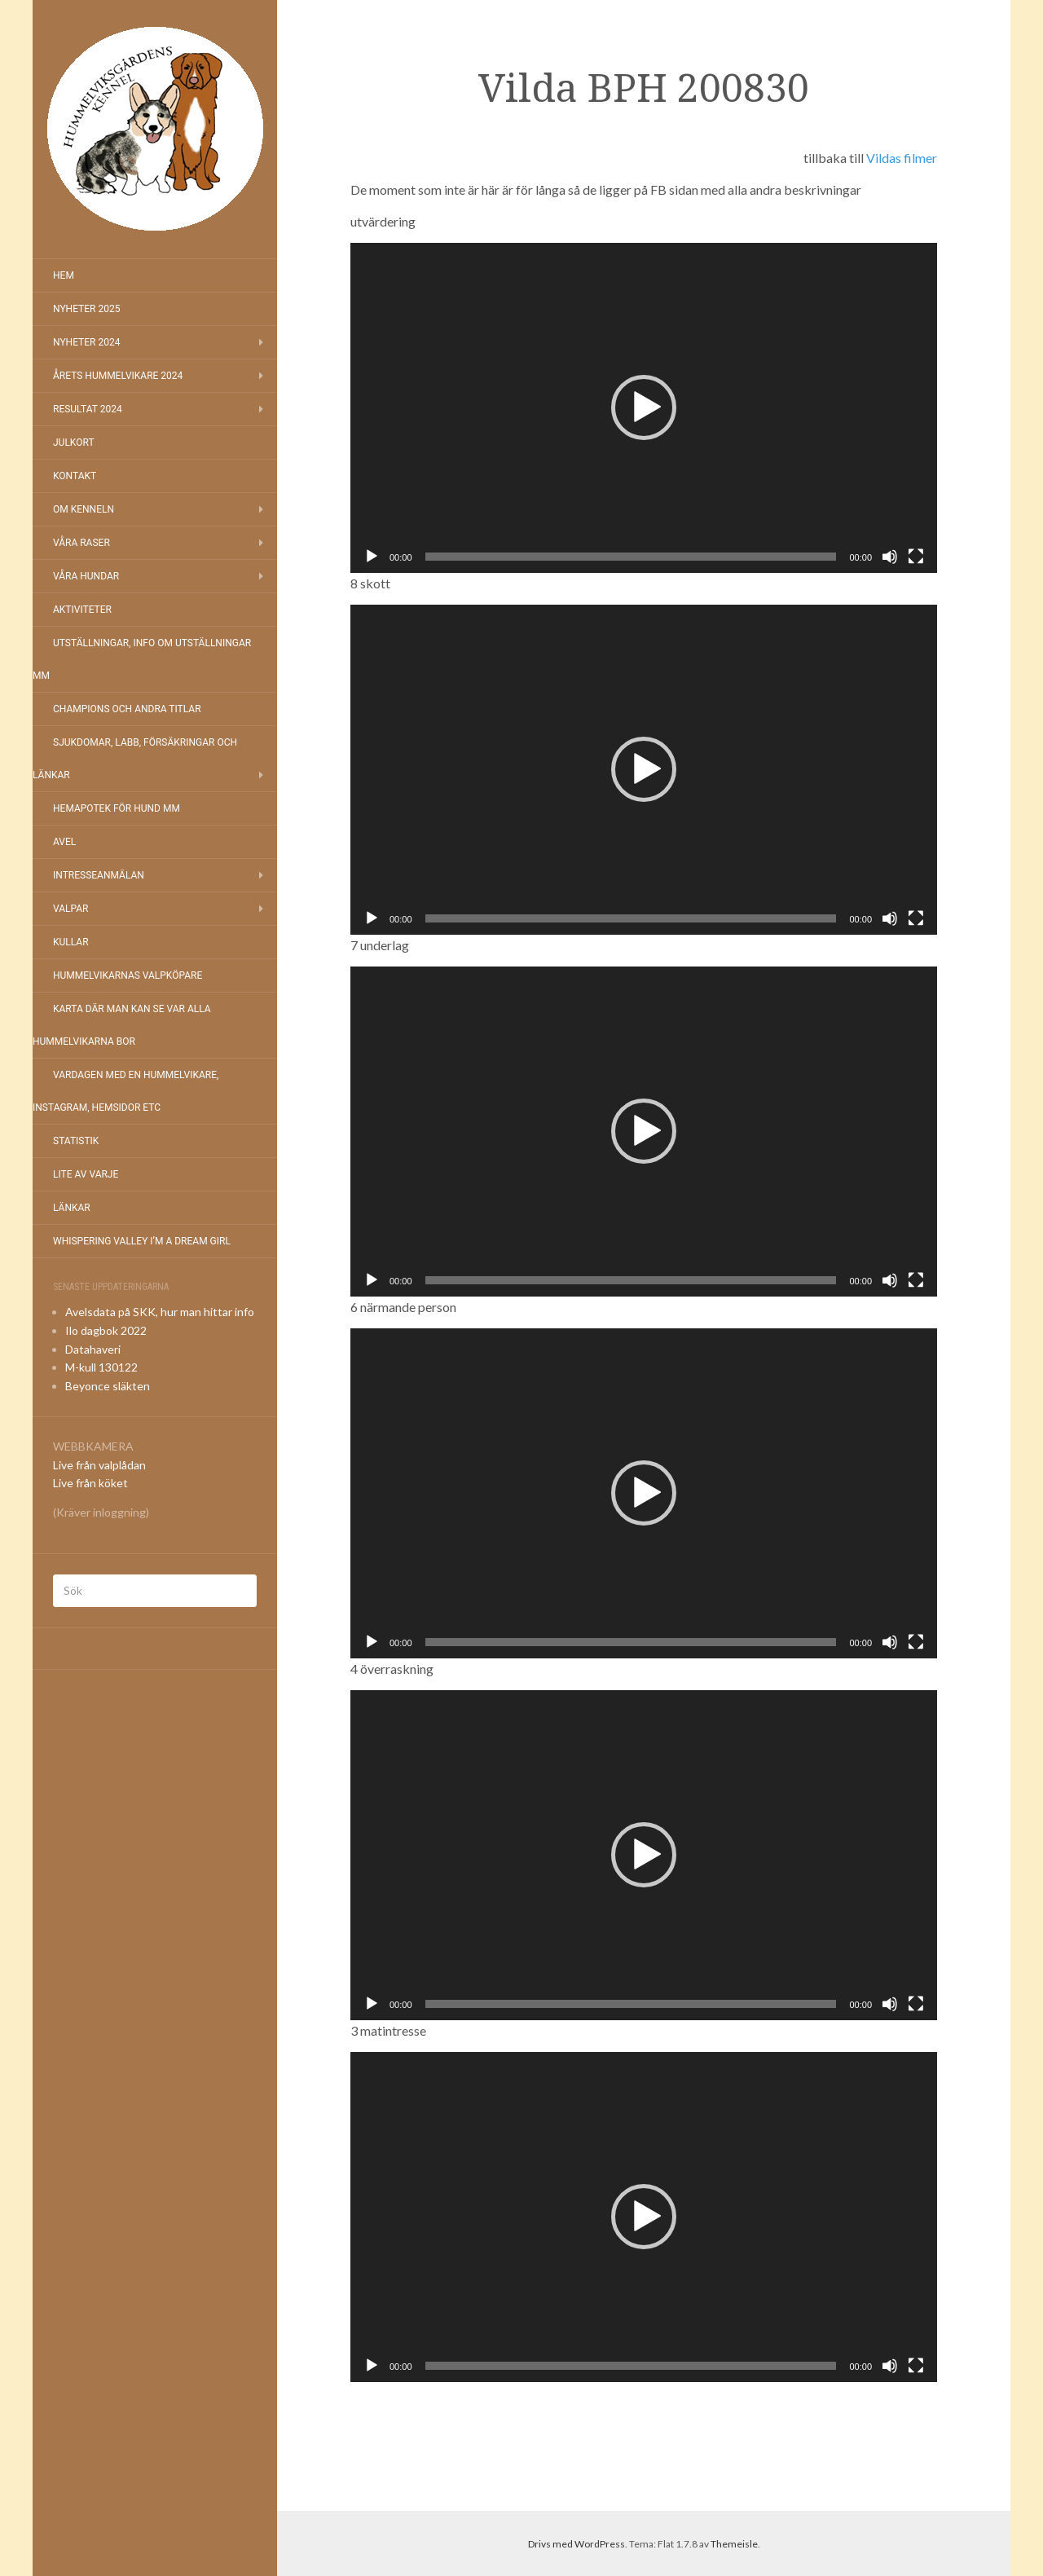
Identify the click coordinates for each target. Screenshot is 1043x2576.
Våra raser (81, 542)
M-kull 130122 (101, 1367)
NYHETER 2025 (86, 309)
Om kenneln (83, 509)
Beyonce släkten (107, 1386)
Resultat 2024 (87, 409)
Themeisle (734, 2544)
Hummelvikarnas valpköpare (127, 975)
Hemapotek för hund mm (116, 808)
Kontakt (74, 476)
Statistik (76, 1141)
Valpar (70, 908)
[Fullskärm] (916, 556)
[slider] (631, 557)
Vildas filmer (901, 157)
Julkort (74, 442)
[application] (643, 408)
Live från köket (90, 1483)
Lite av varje (85, 1174)
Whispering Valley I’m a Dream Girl (142, 1241)
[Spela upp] (371, 556)
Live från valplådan (99, 1465)
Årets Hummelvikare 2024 (118, 375)
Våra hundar (86, 576)
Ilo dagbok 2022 (106, 1330)
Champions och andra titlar (127, 709)
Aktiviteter (82, 609)
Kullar (71, 942)
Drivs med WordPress (576, 2544)
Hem (63, 275)
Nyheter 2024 (86, 342)
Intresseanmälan (98, 875)
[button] (643, 407)
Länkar (71, 1207)
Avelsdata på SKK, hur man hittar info (159, 1312)
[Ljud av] (890, 556)
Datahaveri (93, 1349)
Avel (64, 842)
